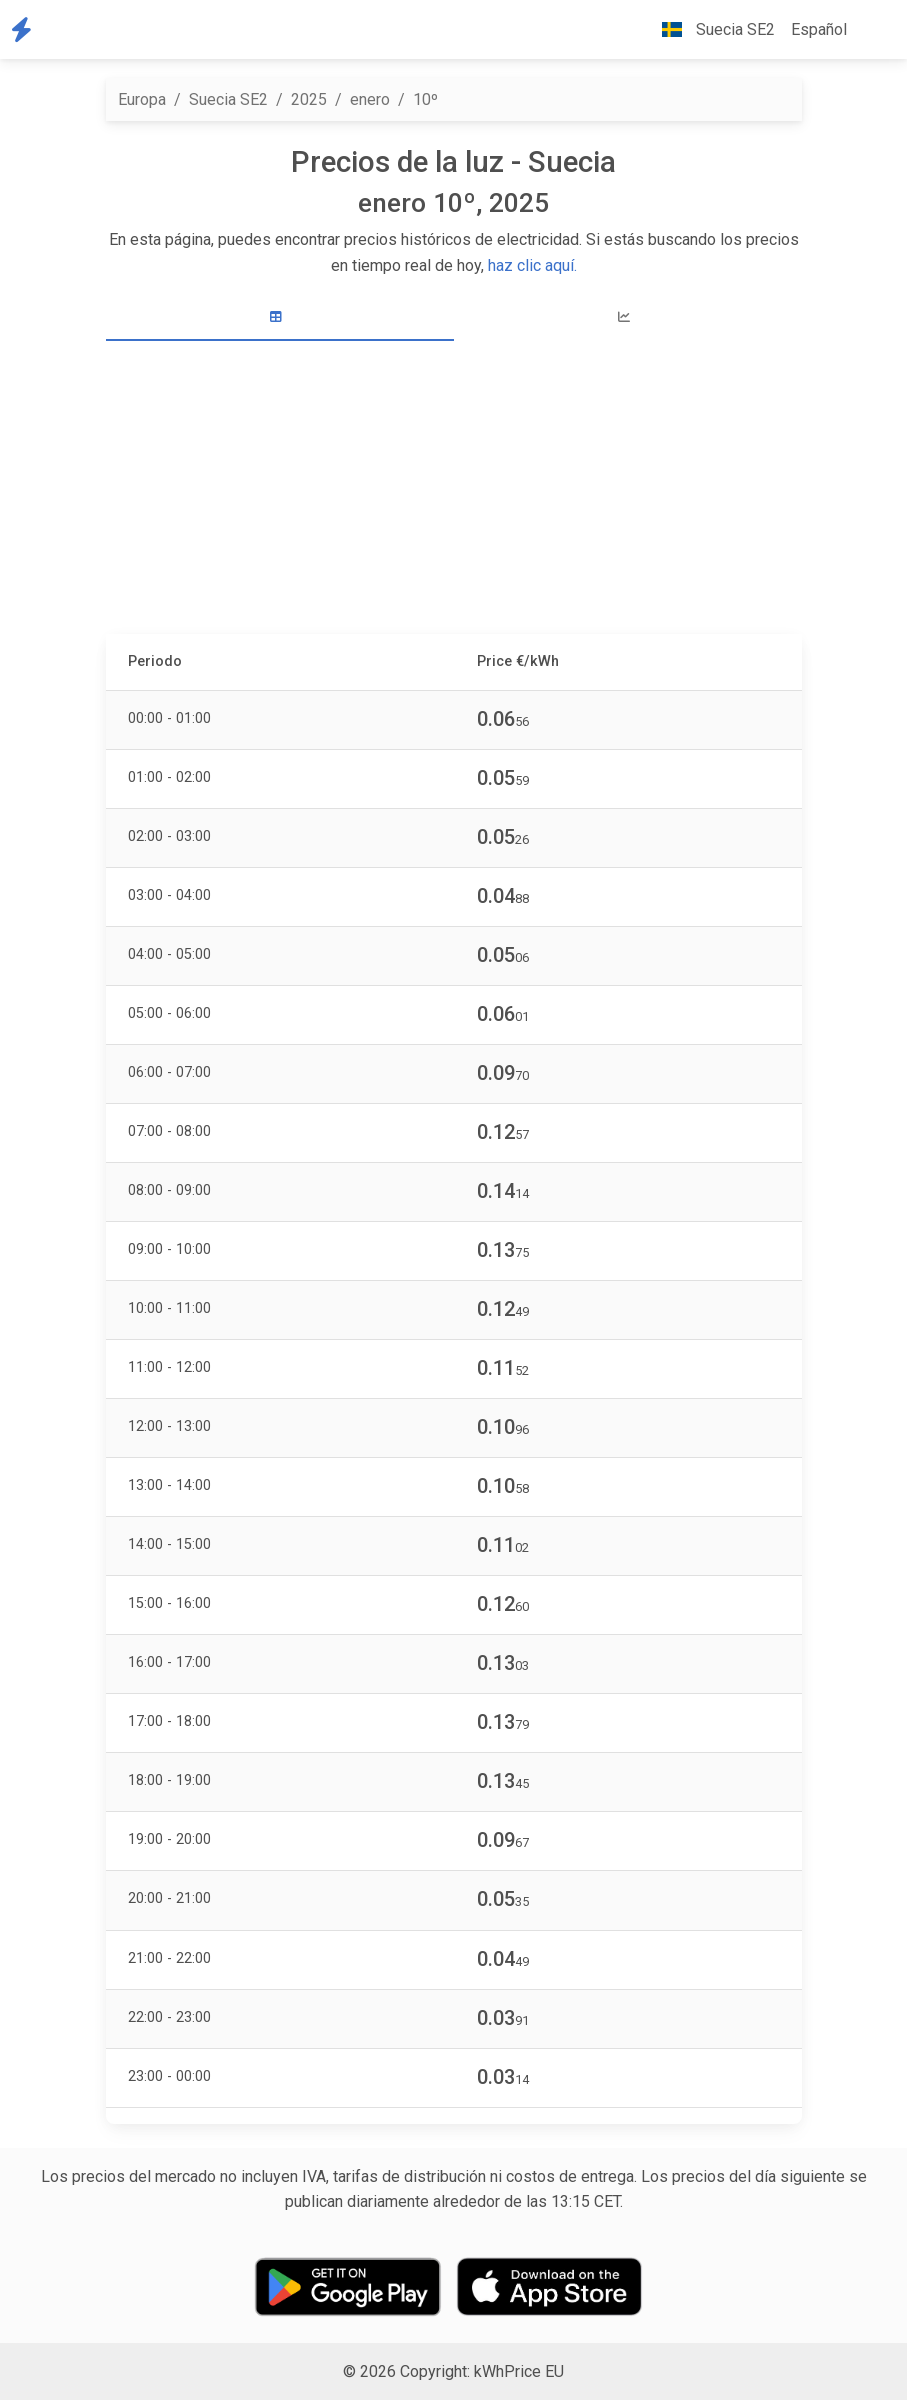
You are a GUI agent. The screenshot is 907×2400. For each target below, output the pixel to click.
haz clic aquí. (532, 265)
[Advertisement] (454, 490)
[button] (871, 30)
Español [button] (819, 29)
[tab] (280, 317)
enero (370, 99)
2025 (309, 99)
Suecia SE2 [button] (710, 29)
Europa (142, 99)
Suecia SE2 (228, 99)
